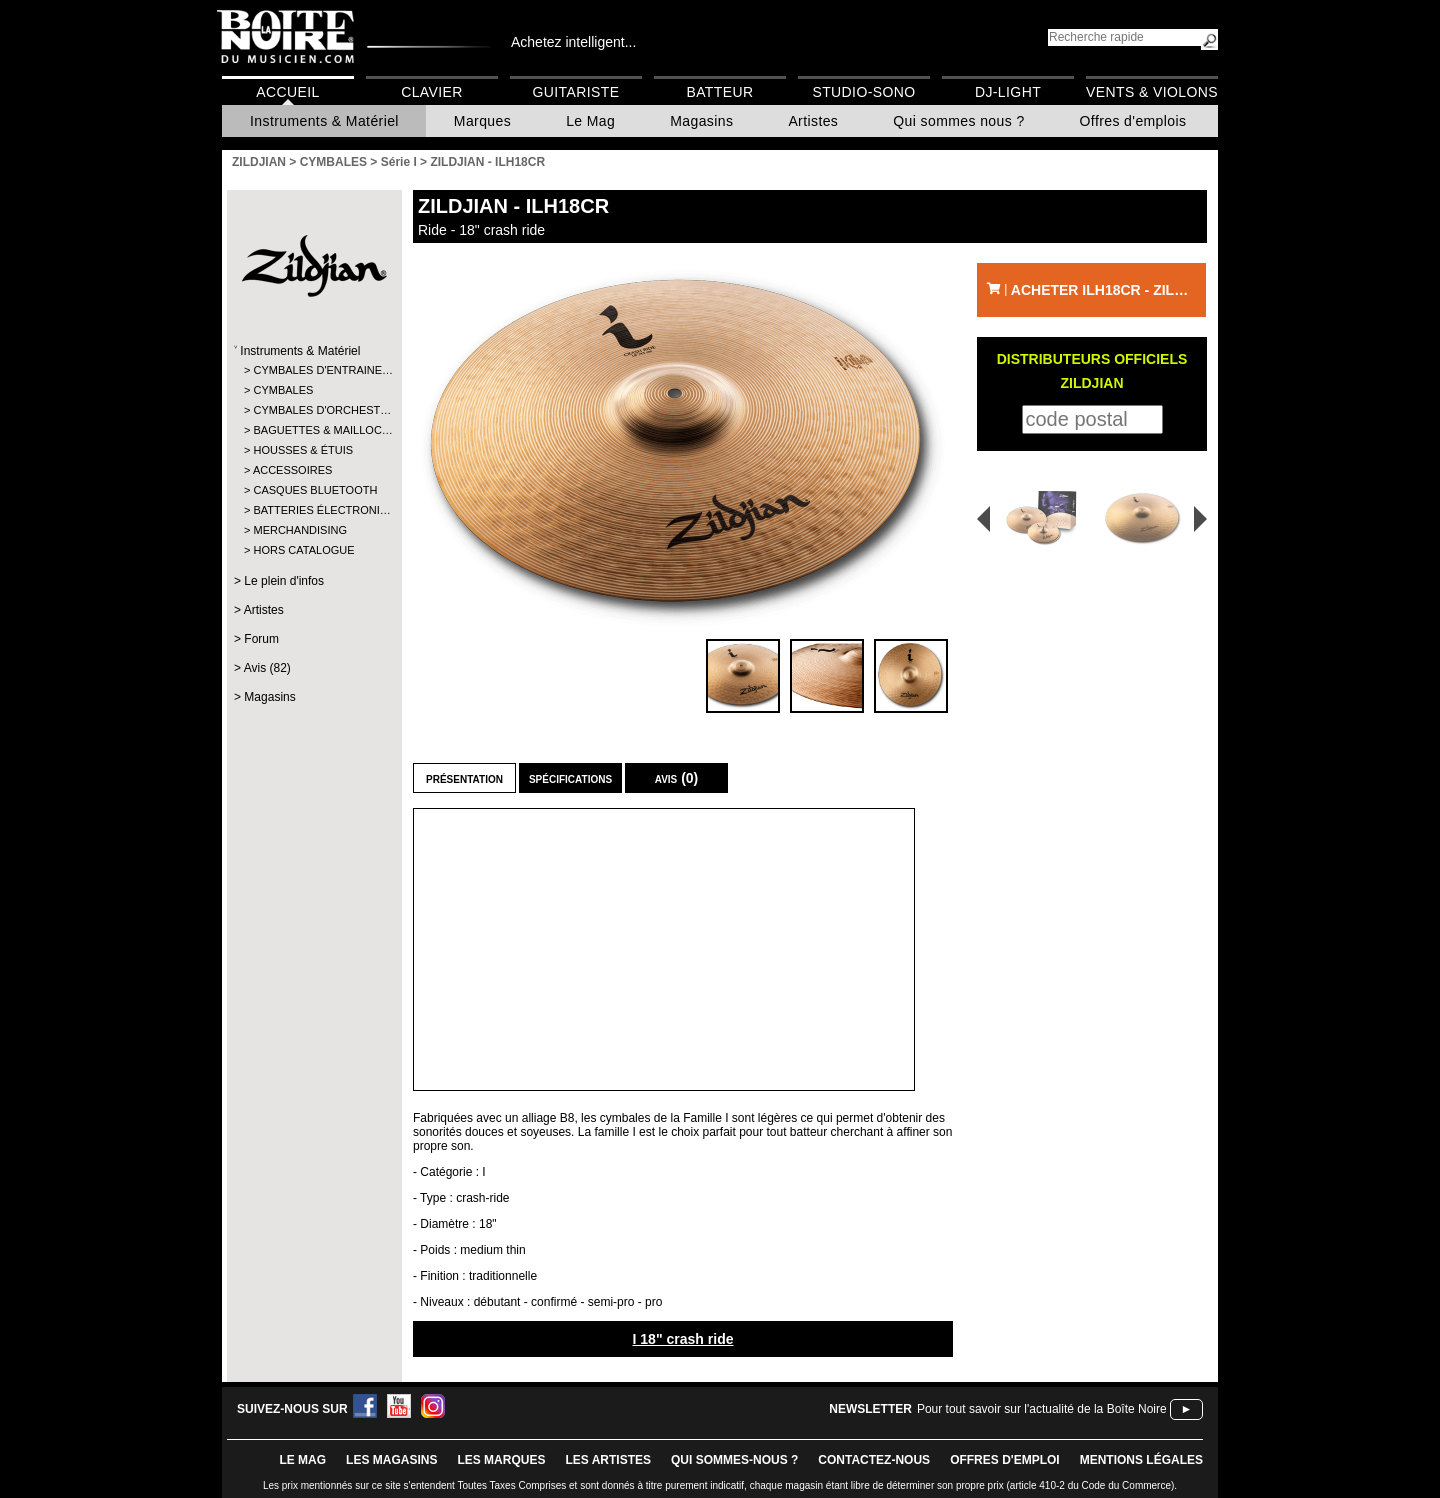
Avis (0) (677, 778)
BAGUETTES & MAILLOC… (313, 430)
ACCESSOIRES (292, 470)
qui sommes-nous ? (734, 1460)
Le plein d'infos (284, 581)
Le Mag (590, 121)
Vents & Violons (1152, 92)
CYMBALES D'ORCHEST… (313, 410)
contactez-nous (874, 1460)
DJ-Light (1008, 92)
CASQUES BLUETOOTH (313, 490)
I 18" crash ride (682, 1339)
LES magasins (391, 1460)
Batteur (719, 92)
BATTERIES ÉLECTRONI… (313, 510)
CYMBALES (283, 390)
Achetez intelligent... (573, 42)
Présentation (464, 778)
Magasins (701, 121)
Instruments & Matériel (324, 121)
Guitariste (576, 92)
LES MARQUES (501, 1460)
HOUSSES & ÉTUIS (303, 450)
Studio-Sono (863, 92)
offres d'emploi (1005, 1460)
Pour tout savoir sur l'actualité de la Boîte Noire (1042, 1409)
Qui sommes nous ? (958, 121)
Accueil (287, 92)
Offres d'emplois (1133, 121)
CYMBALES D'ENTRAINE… (313, 370)
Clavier (432, 92)
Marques (482, 121)
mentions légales (1141, 1460)
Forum (261, 639)
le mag (302, 1460)
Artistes (813, 121)
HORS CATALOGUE (303, 550)
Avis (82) (267, 668)
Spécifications (570, 778)
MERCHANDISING (300, 530)
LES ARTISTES (608, 1460)
